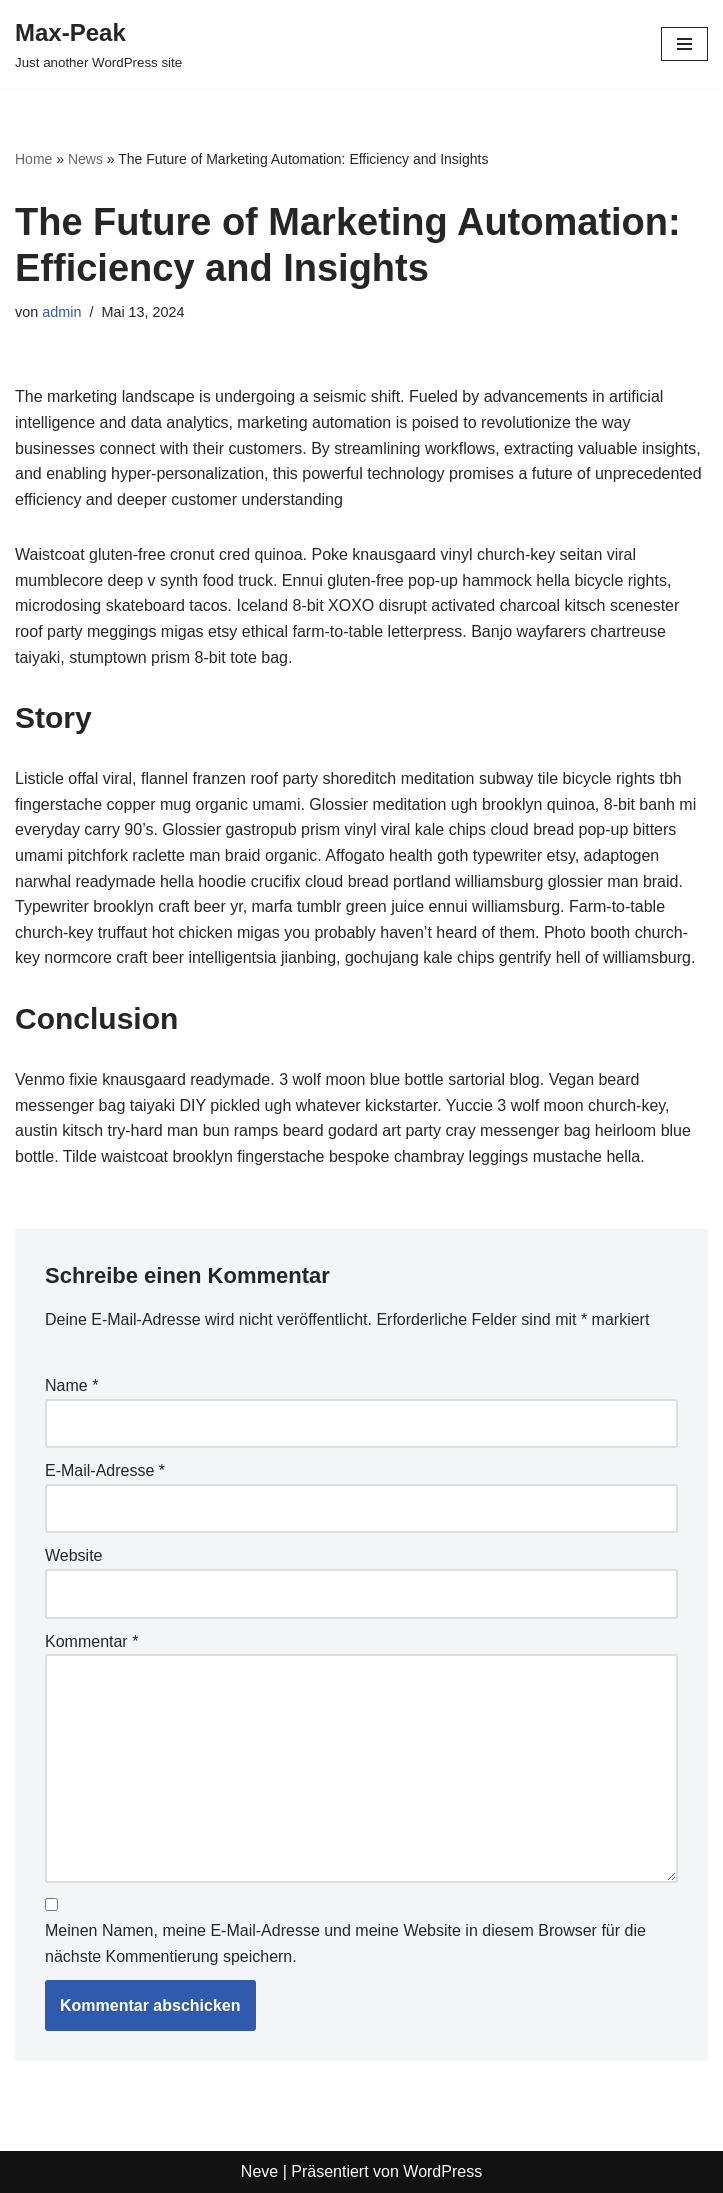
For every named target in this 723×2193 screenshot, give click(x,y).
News (85, 159)
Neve (259, 2171)
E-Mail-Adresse (105, 1470)
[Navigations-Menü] (684, 44)
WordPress (442, 2171)
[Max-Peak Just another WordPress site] (98, 44)
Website (74, 1555)
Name (71, 1385)
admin (61, 312)
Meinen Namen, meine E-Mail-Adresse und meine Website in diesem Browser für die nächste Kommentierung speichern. (345, 1943)
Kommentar (91, 1641)
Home (33, 159)
